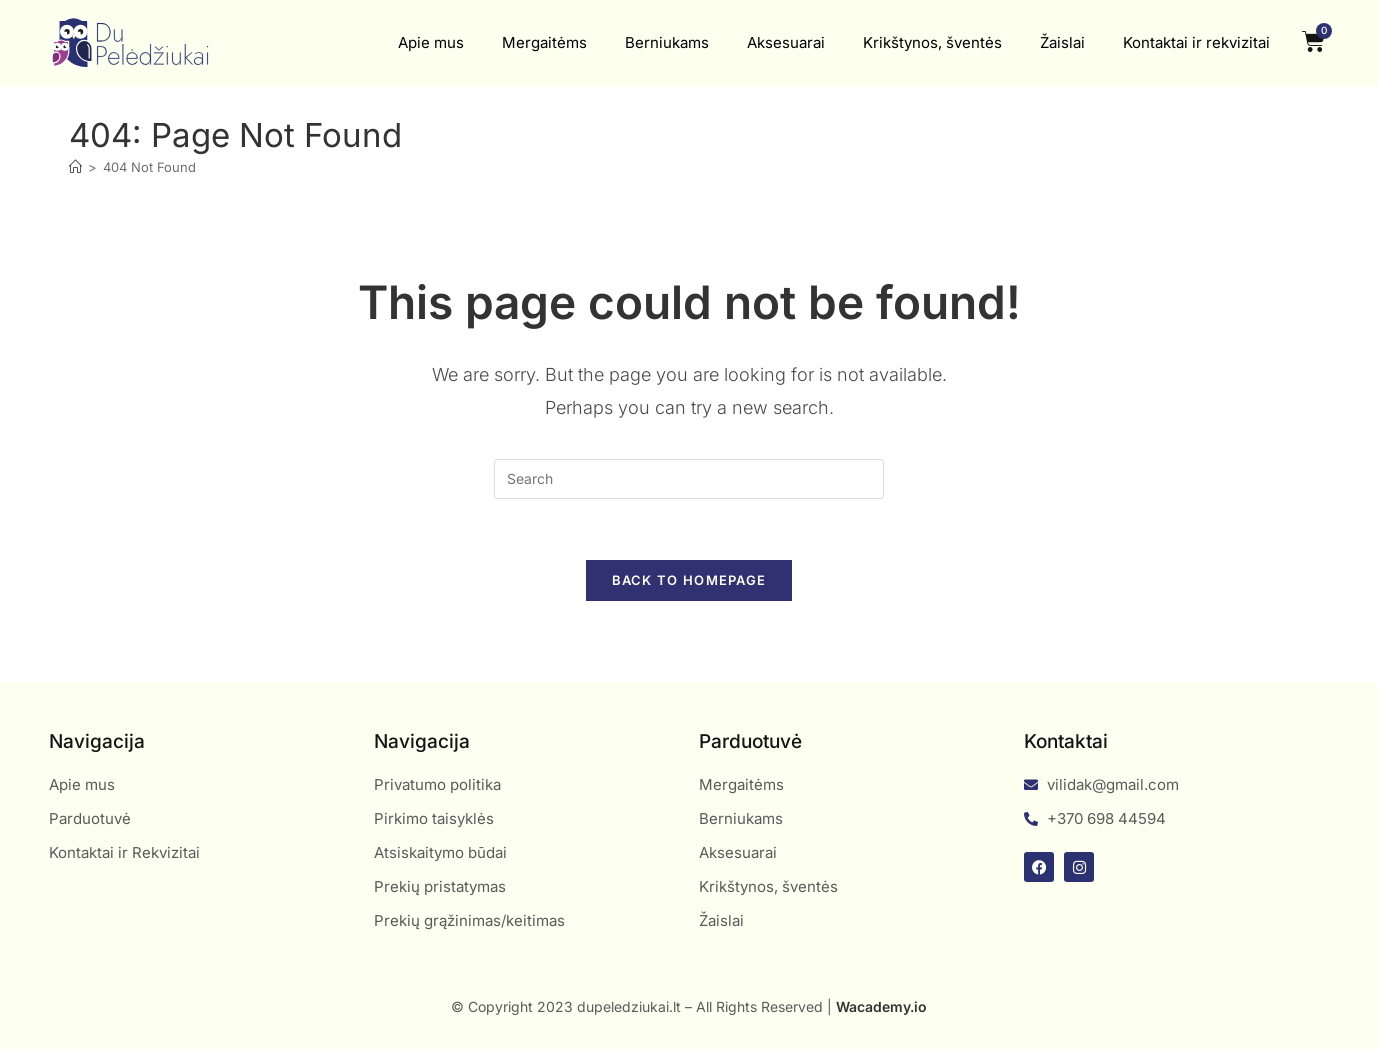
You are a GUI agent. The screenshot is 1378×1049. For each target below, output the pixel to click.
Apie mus (431, 42)
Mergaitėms (544, 42)
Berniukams (667, 42)
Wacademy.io (881, 1006)
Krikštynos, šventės (932, 42)
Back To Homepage (689, 580)
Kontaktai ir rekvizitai (1196, 42)
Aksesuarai (786, 42)
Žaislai (1062, 42)
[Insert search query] (689, 479)
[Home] (75, 167)
